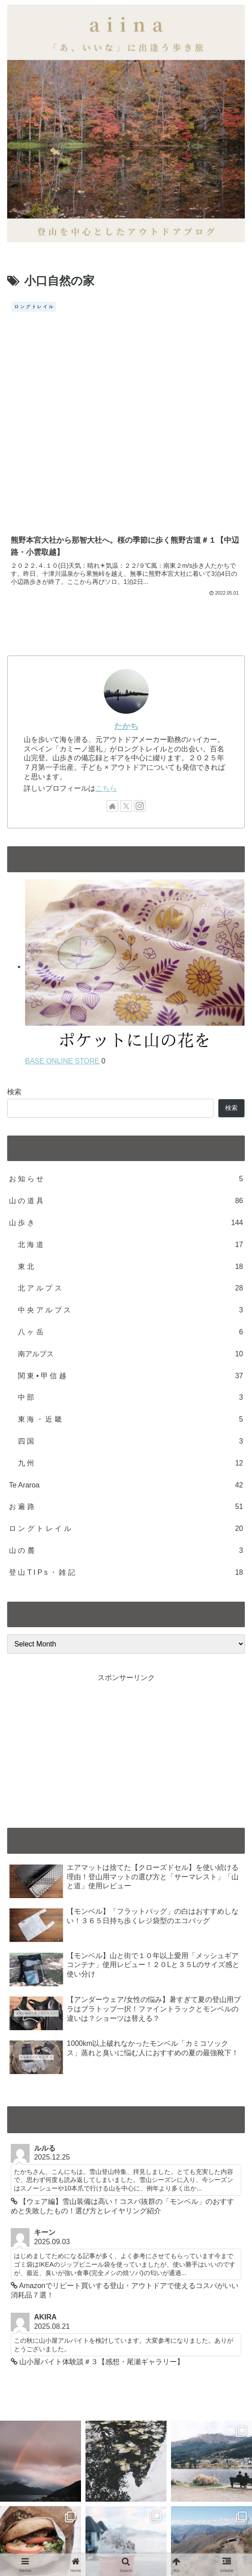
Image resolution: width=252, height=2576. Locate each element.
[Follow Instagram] (139, 589)
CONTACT (66, 2525)
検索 (14, 875)
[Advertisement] (126, 1530)
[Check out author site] (112, 589)
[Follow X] (126, 589)
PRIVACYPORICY (185, 2525)
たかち (126, 509)
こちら (106, 571)
